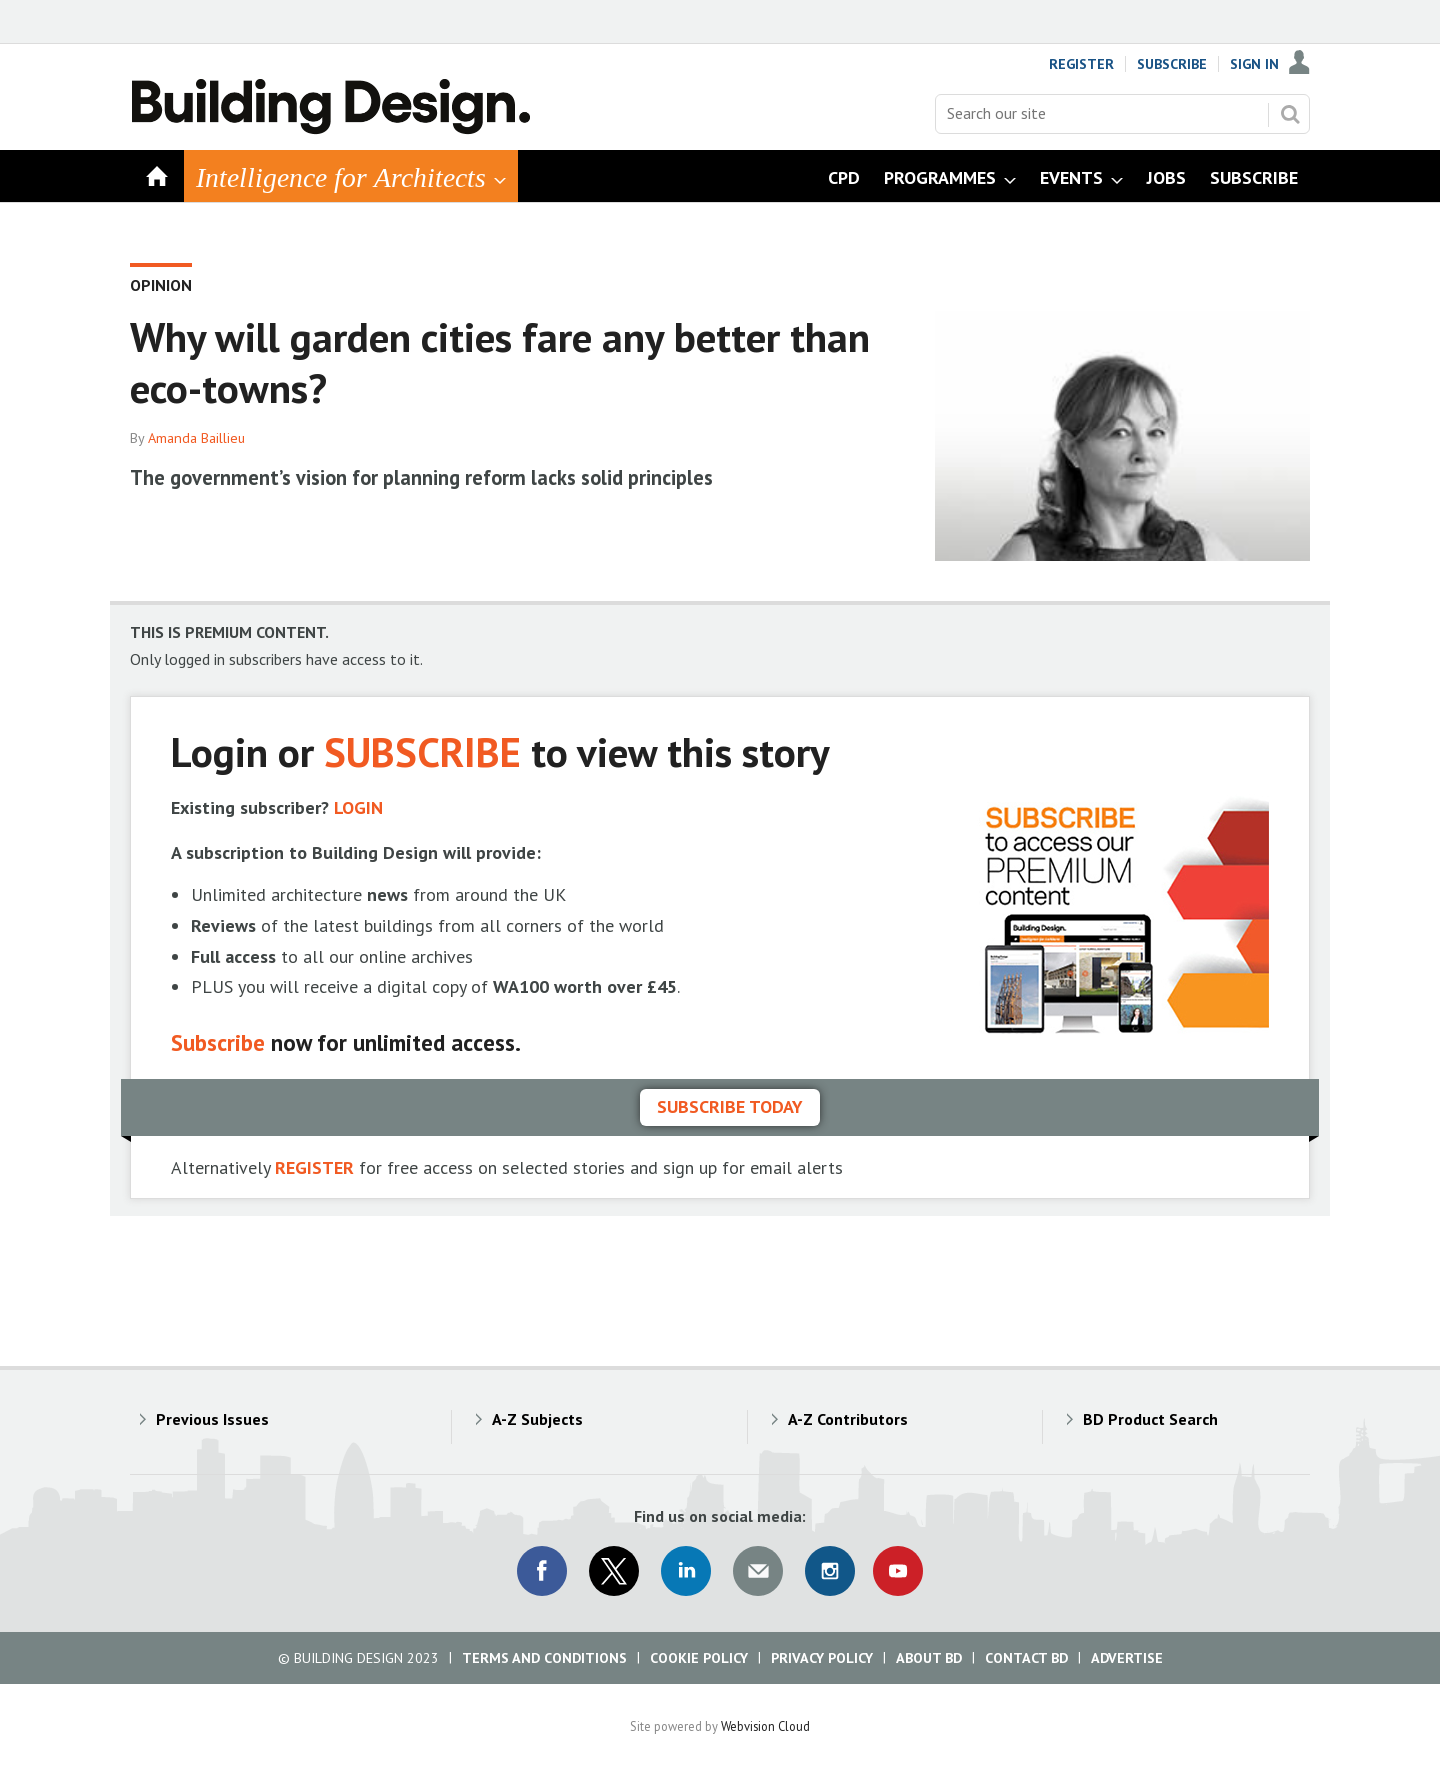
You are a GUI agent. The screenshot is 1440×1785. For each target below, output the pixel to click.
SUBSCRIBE (422, 751)
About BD (929, 1658)
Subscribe (1172, 64)
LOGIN (358, 807)
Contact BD (1026, 1658)
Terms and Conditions (544, 1658)
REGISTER (314, 1167)
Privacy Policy (822, 1658)
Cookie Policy (699, 1658)
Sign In (1254, 64)
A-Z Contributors (848, 1419)
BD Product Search (1150, 1419)
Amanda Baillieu (196, 438)
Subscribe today (730, 1106)
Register (1081, 64)
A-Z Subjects (537, 1419)
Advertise (1127, 1658)
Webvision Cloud (765, 1726)
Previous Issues (212, 1419)
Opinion (161, 285)
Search (1290, 114)
